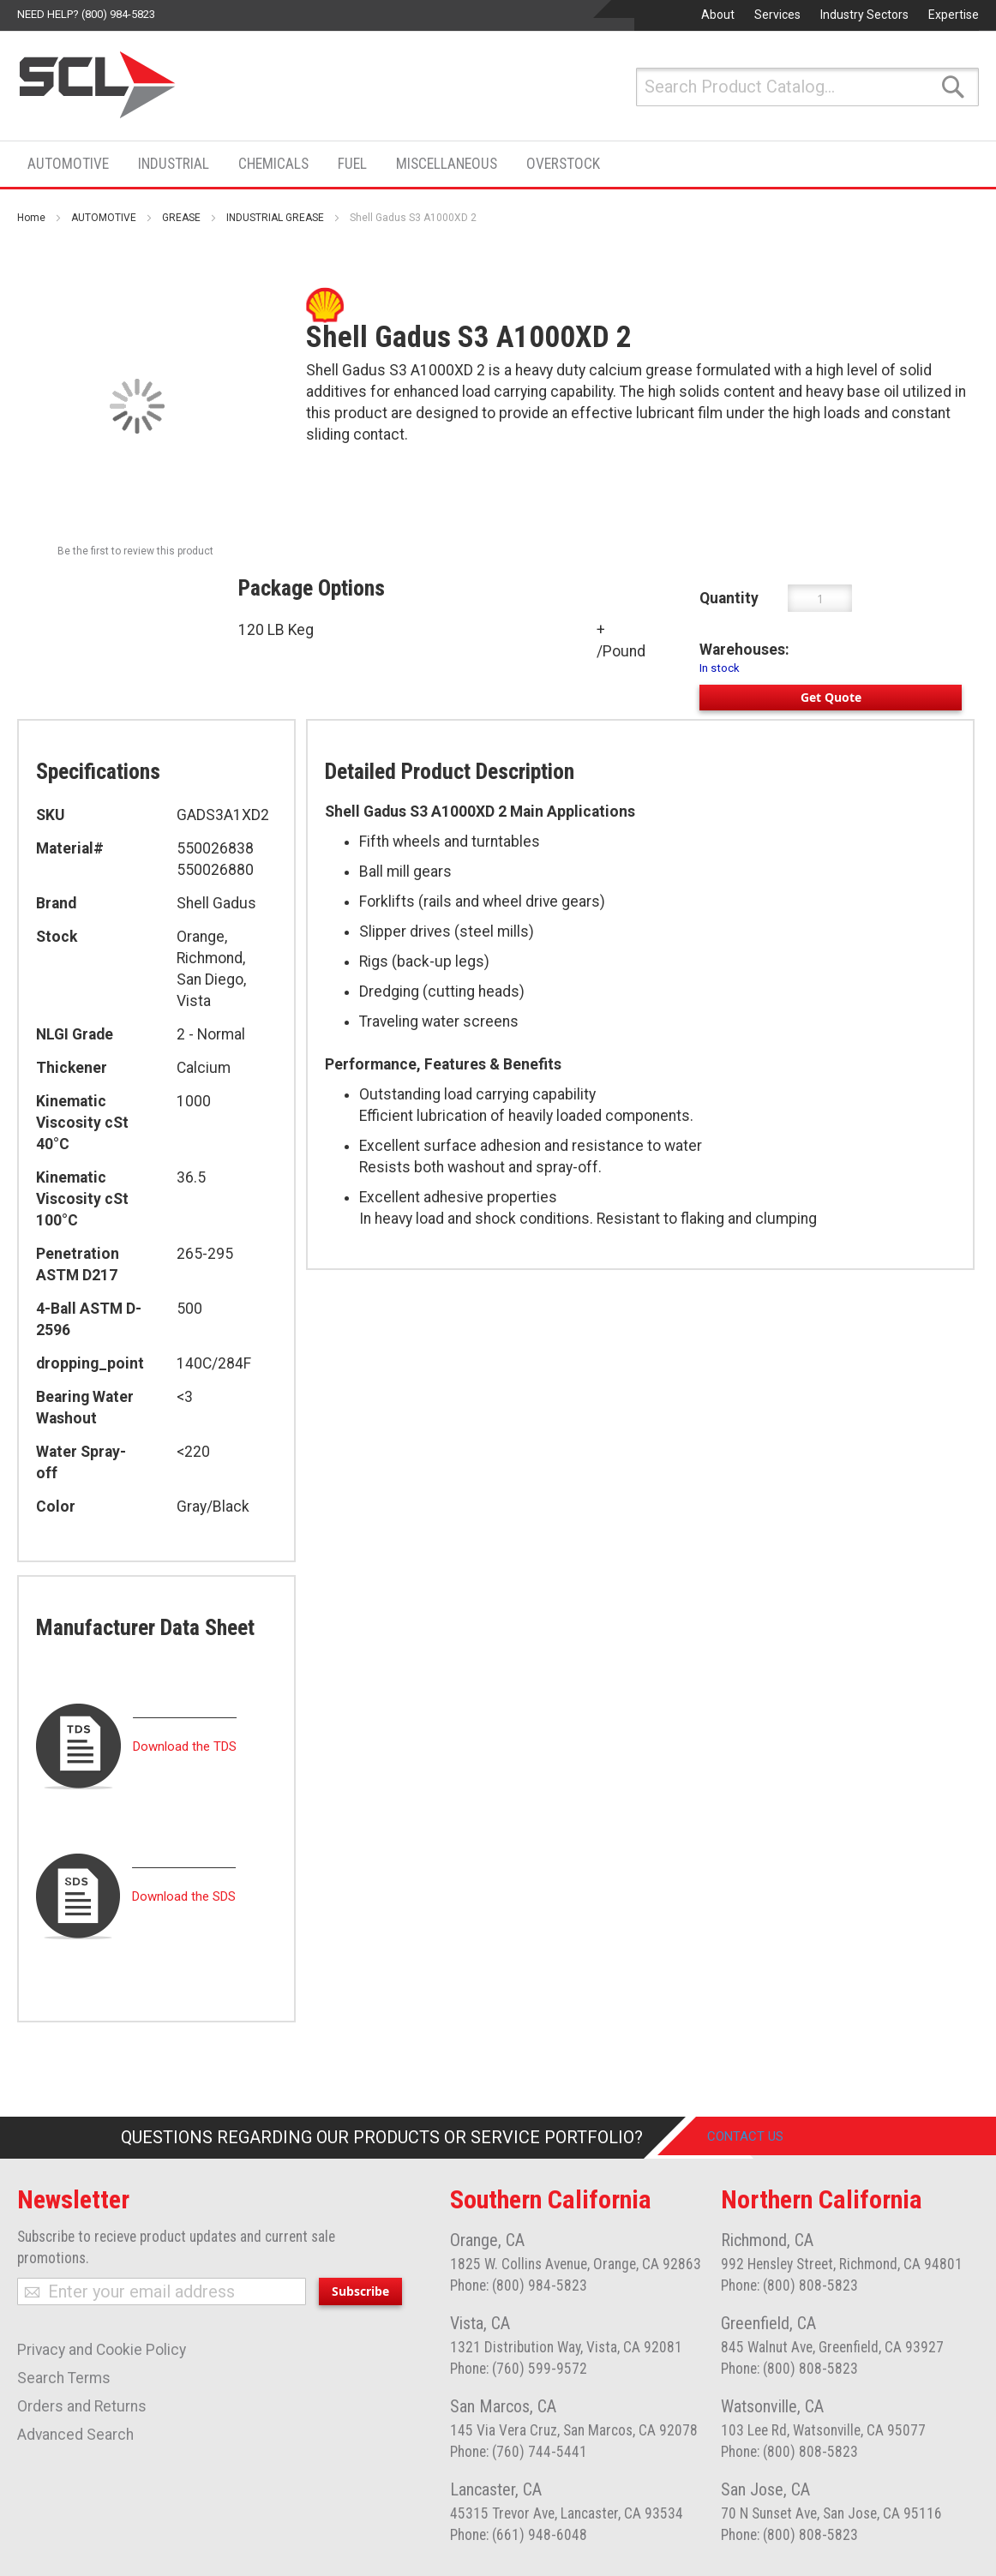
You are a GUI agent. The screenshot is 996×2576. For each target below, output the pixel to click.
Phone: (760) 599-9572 (518, 2368)
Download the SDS (184, 1896)
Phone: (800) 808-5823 (789, 2285)
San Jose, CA (765, 2489)
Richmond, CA (767, 2240)
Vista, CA (480, 2323)
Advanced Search (75, 2434)
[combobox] (807, 87)
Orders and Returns (82, 2406)
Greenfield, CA (768, 2323)
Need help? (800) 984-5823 (86, 14)
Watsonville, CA (772, 2406)
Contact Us (758, 2137)
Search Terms (64, 2378)
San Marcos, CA (503, 2406)
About (718, 14)
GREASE (181, 218)
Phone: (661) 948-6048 (518, 2534)
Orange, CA (487, 2240)
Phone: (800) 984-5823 (518, 2285)
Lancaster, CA (496, 2489)
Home (31, 218)
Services (777, 14)
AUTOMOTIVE (103, 218)
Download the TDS (185, 1746)
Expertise (953, 14)
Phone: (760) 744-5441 (518, 2451)
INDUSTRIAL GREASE (275, 218)
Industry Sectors (864, 14)
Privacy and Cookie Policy (101, 2349)
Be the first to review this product (135, 551)
